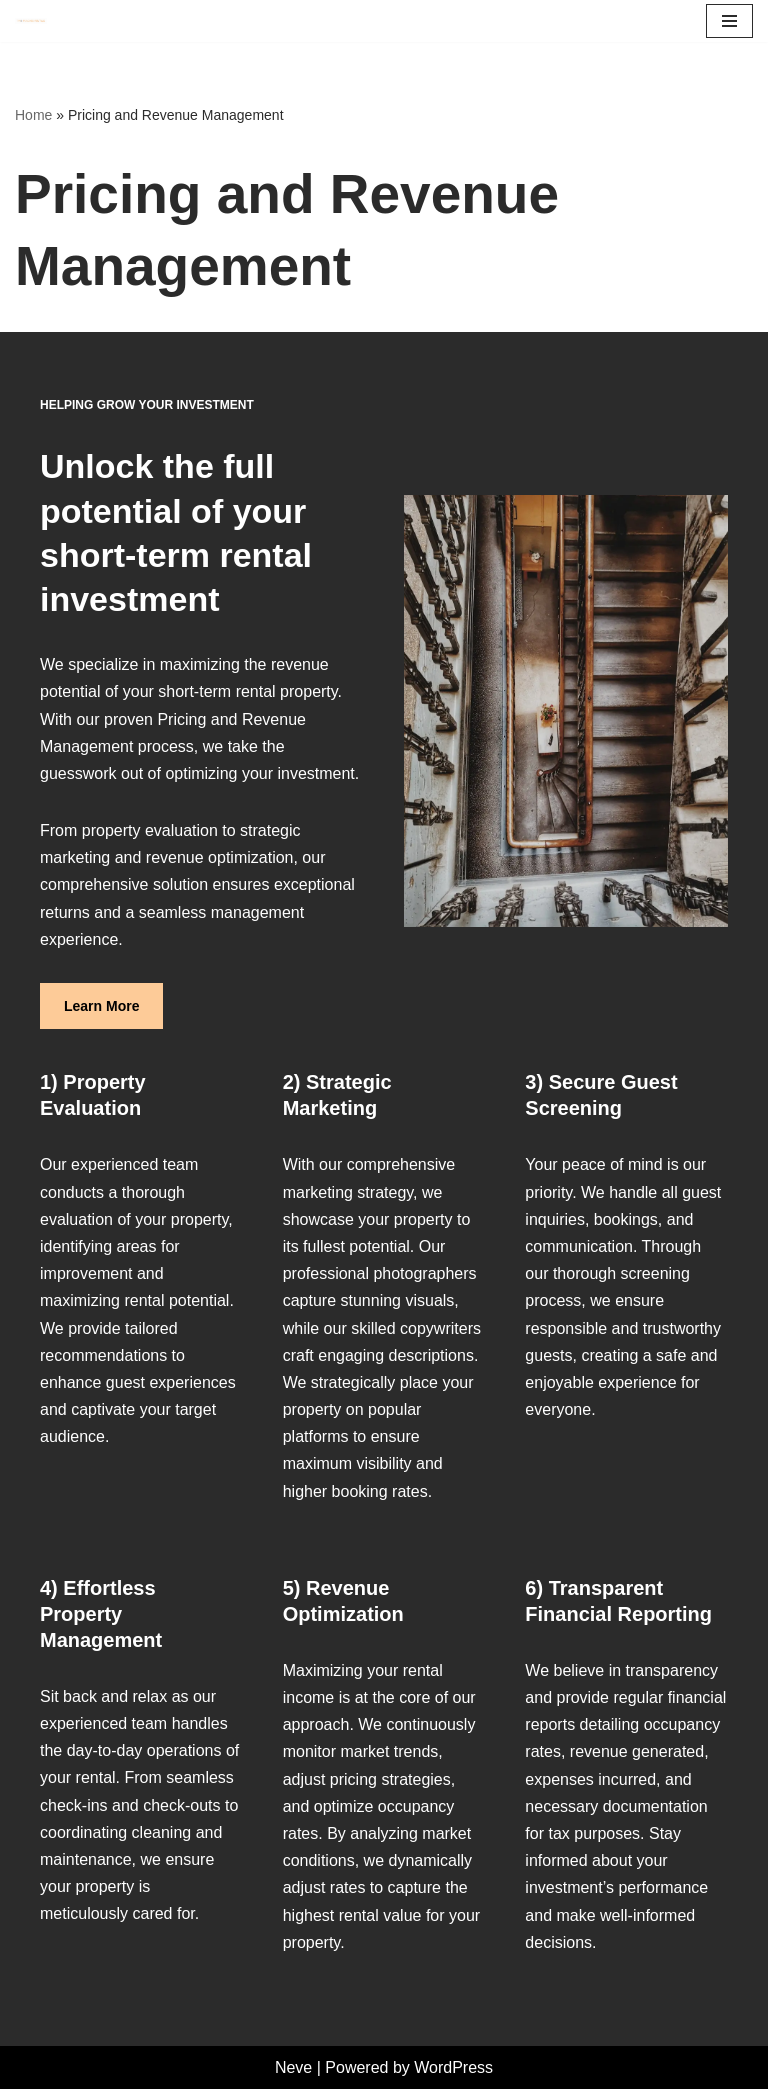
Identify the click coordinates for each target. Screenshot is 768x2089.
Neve (293, 2067)
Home (33, 115)
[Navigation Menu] (729, 21)
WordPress (453, 2067)
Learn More (101, 1006)
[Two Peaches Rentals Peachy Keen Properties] (31, 21)
